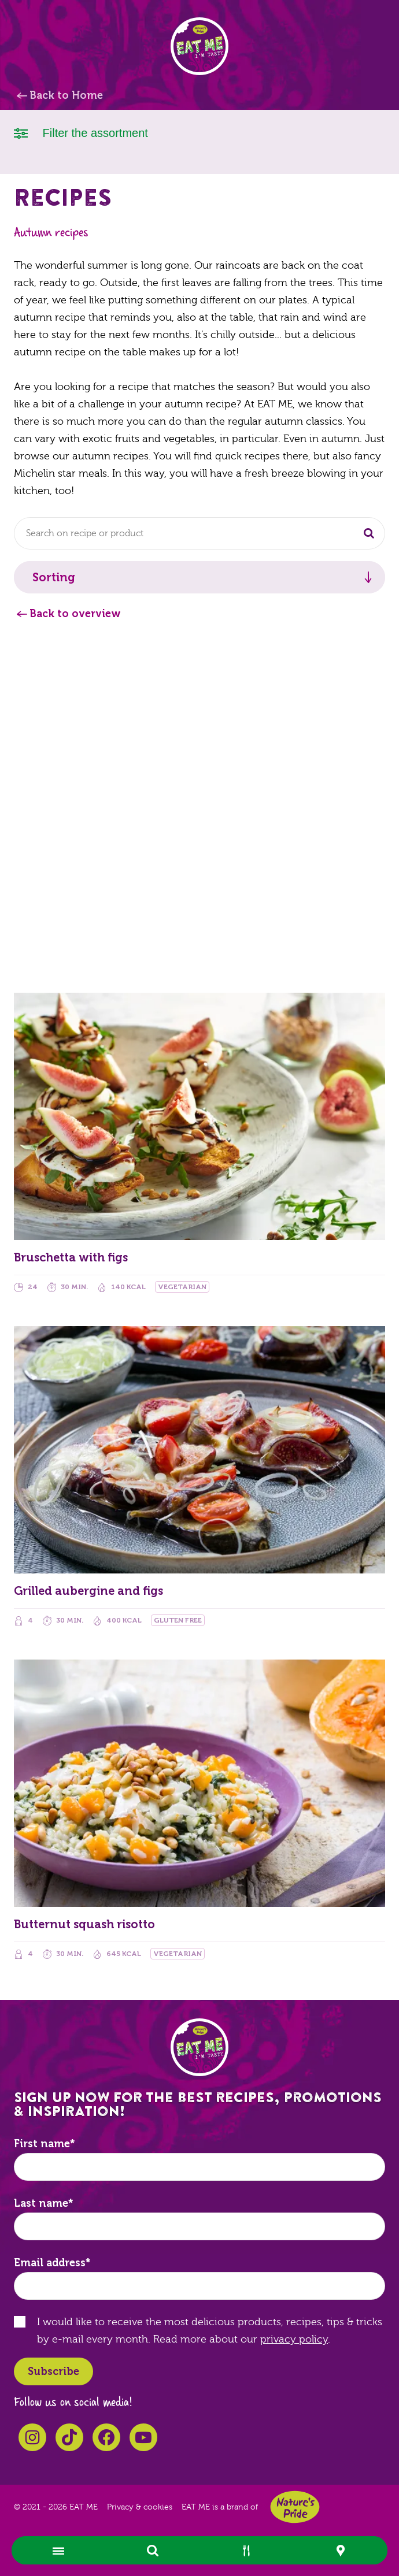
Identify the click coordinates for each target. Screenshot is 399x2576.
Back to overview (75, 613)
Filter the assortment (81, 132)
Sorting (53, 577)
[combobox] (199, 533)
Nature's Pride (295, 2507)
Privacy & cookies (139, 2507)
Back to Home (66, 95)
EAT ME (199, 46)
